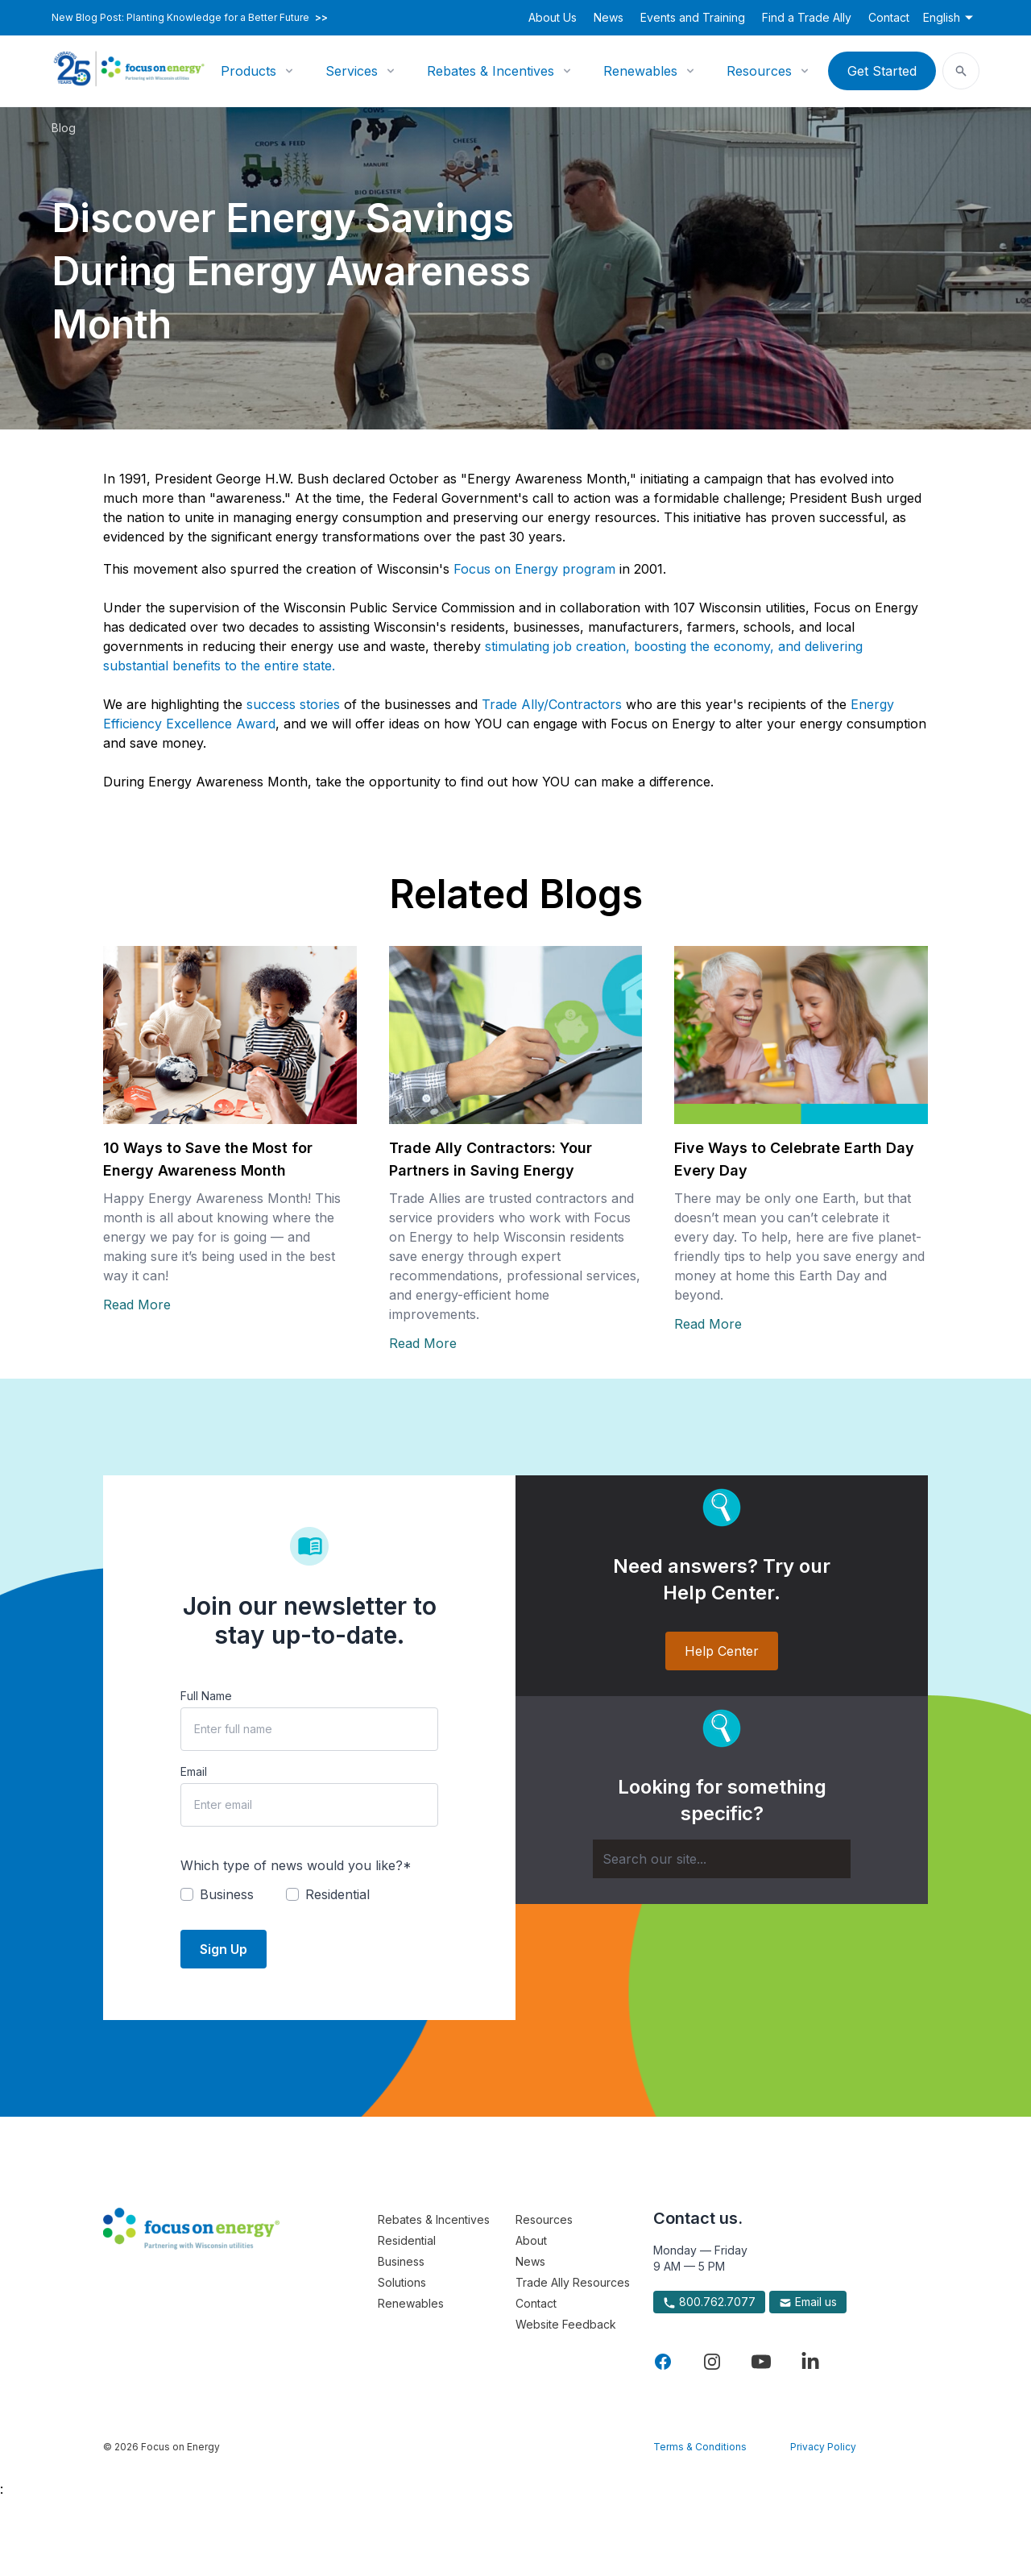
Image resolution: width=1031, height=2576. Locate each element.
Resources (759, 71)
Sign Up (223, 1949)
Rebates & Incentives (490, 71)
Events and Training (692, 17)
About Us (552, 17)
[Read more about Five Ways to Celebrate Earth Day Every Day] (801, 1035)
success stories (293, 704)
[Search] (722, 1859)
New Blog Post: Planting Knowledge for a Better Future (190, 18)
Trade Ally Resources (573, 2282)
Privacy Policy (823, 2447)
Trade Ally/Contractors (552, 704)
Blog (64, 128)
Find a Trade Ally (806, 17)
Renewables (640, 71)
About (531, 2240)
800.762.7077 (709, 2302)
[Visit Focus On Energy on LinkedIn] (810, 2361)
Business (401, 2261)
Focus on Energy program (534, 569)
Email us (808, 2302)
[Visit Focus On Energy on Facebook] (663, 2361)
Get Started (882, 71)
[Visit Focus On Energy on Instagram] (712, 2361)
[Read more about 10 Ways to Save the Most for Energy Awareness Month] (230, 1035)
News (608, 17)
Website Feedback (566, 2324)
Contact (888, 17)
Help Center (722, 1651)
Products (248, 71)
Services (351, 71)
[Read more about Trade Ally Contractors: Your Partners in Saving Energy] (516, 1035)
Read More (137, 1304)
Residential (407, 2240)
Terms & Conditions (700, 2447)
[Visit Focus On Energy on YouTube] (761, 2361)
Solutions (402, 2282)
